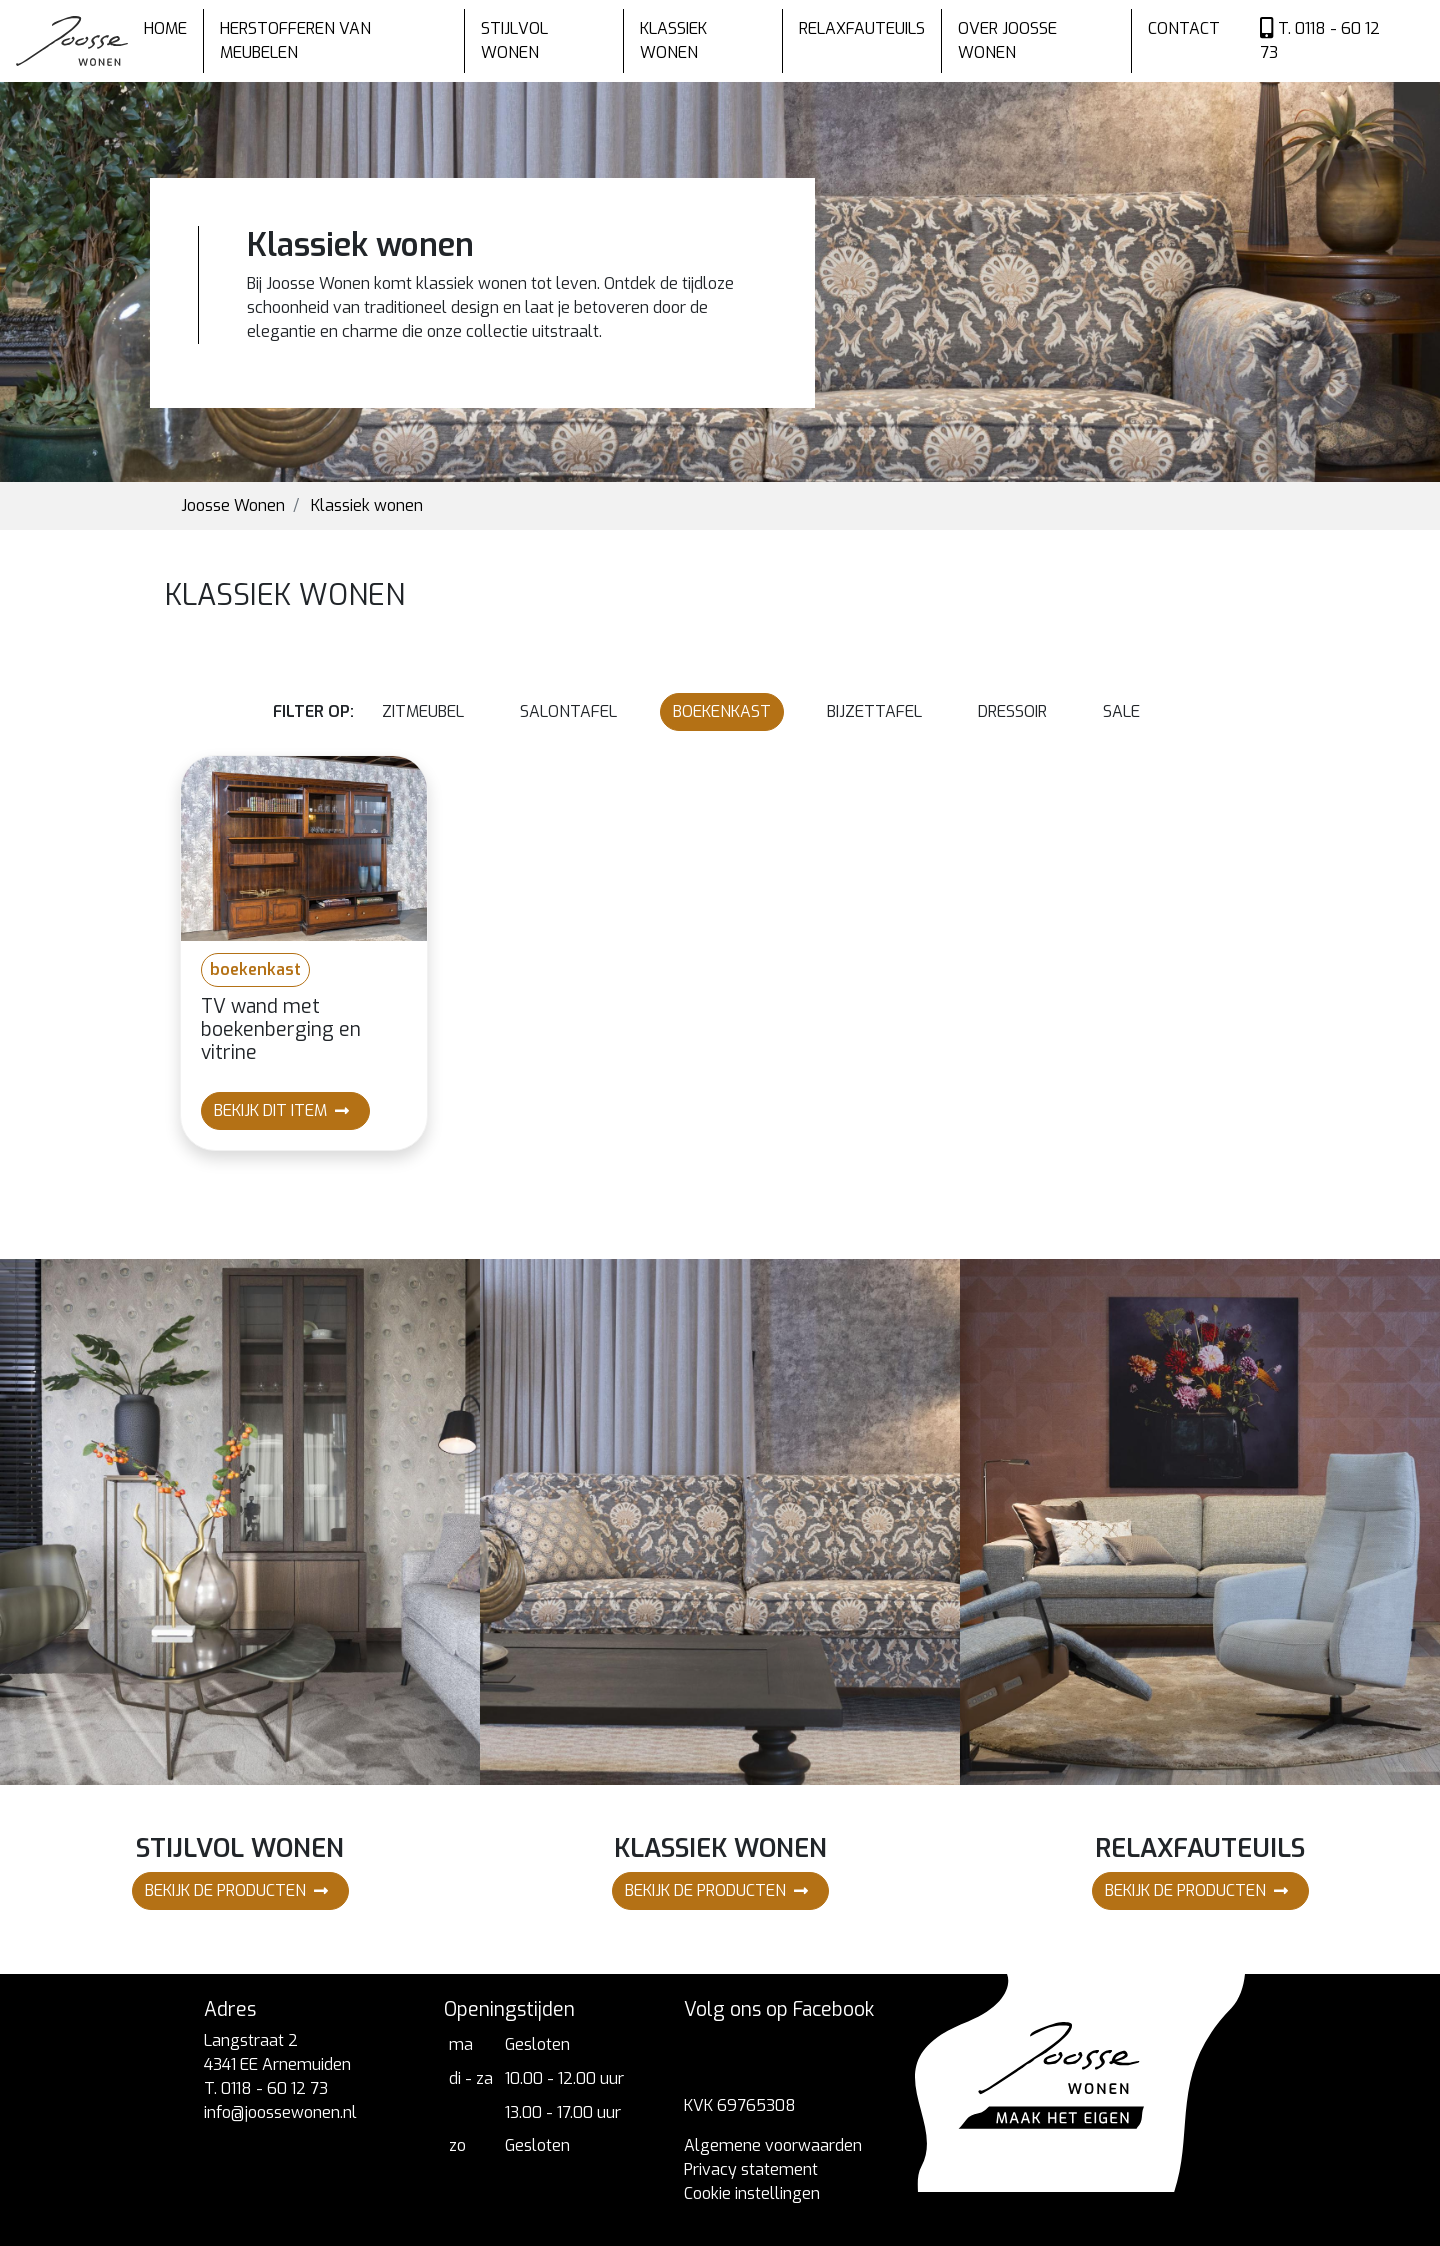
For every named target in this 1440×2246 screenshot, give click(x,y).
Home (165, 28)
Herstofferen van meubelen (295, 40)
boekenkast (722, 711)
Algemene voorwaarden (773, 2145)
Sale (1121, 711)
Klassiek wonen (673, 40)
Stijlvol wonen (514, 40)
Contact (1184, 28)
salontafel (568, 711)
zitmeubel (423, 711)
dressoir (1012, 711)
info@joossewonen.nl (280, 2112)
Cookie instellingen (752, 2193)
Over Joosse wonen (1007, 40)
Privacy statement (751, 2169)
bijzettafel (874, 711)
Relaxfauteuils (862, 28)
